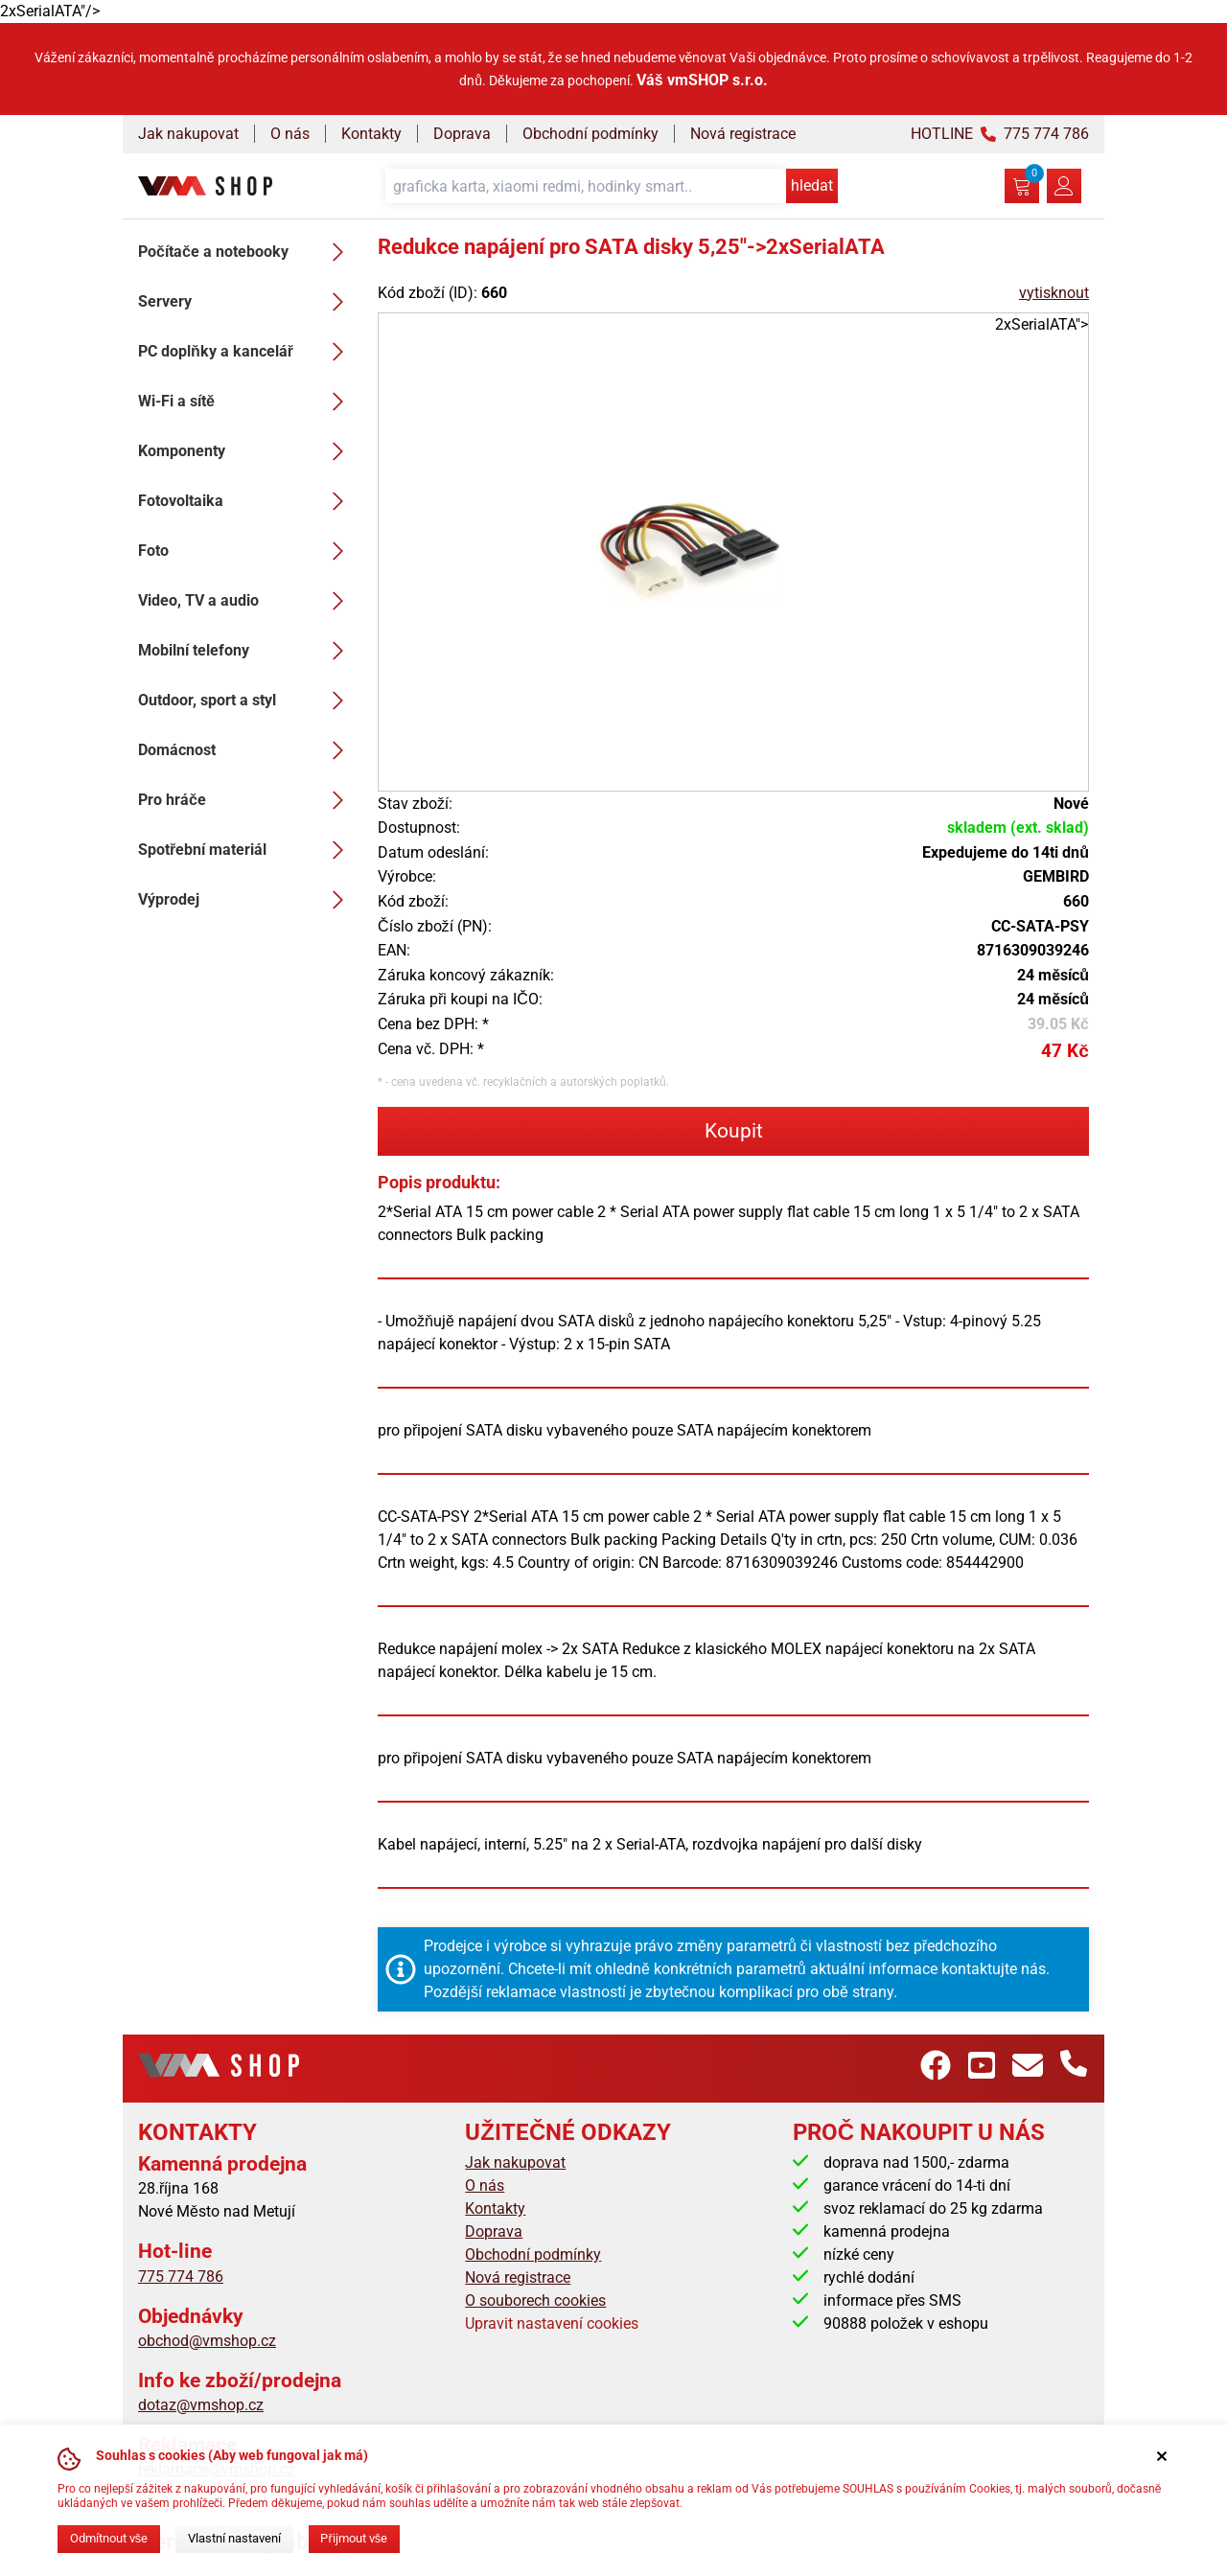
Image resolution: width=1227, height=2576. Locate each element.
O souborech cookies (535, 2300)
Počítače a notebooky (246, 252)
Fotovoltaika (246, 501)
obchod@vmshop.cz (207, 2341)
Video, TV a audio (246, 601)
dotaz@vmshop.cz (201, 2405)
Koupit (734, 1130)
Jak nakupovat (188, 134)
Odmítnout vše (109, 2538)
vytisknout (1054, 293)
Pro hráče (246, 800)
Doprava (462, 134)
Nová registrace (743, 134)
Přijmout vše (353, 2538)
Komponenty (246, 451)
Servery (246, 302)
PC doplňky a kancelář (246, 351)
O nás (290, 134)
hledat (812, 185)
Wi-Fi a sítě (246, 401)
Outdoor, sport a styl (246, 700)
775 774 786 (180, 2276)
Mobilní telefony (246, 650)
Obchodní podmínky (590, 134)
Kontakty (371, 134)
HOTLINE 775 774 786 (1000, 134)
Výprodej (246, 900)
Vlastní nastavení (234, 2538)
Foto (246, 551)
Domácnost (246, 750)
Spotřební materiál (246, 850)
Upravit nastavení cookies (551, 2323)
